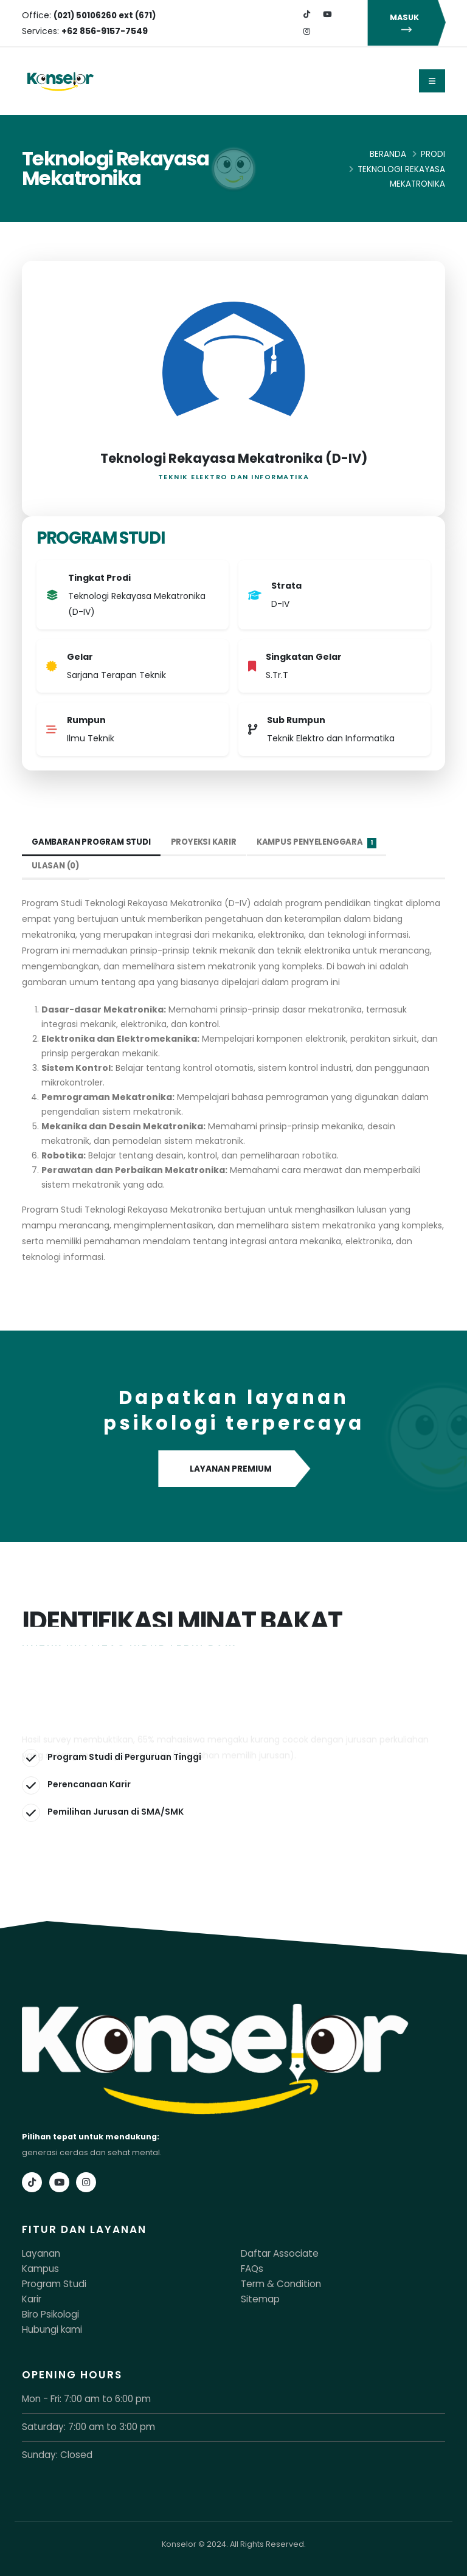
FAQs (250, 2268)
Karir (31, 2297)
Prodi (433, 154)
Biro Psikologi (47, 2312)
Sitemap (257, 2297)
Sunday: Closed (53, 2450)
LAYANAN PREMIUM (234, 1469)
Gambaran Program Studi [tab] (94, 842)
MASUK (406, 23)
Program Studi (50, 2282)
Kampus (38, 2268)
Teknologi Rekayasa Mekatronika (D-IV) (233, 458)
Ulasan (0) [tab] (56, 866)
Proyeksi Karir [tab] (210, 842)
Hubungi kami (48, 2326)
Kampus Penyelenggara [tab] (328, 842)
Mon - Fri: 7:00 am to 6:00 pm (77, 2395)
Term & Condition (275, 2282)
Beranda (388, 154)
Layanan (38, 2253)
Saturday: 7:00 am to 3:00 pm (79, 2422)
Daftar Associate (273, 2253)
